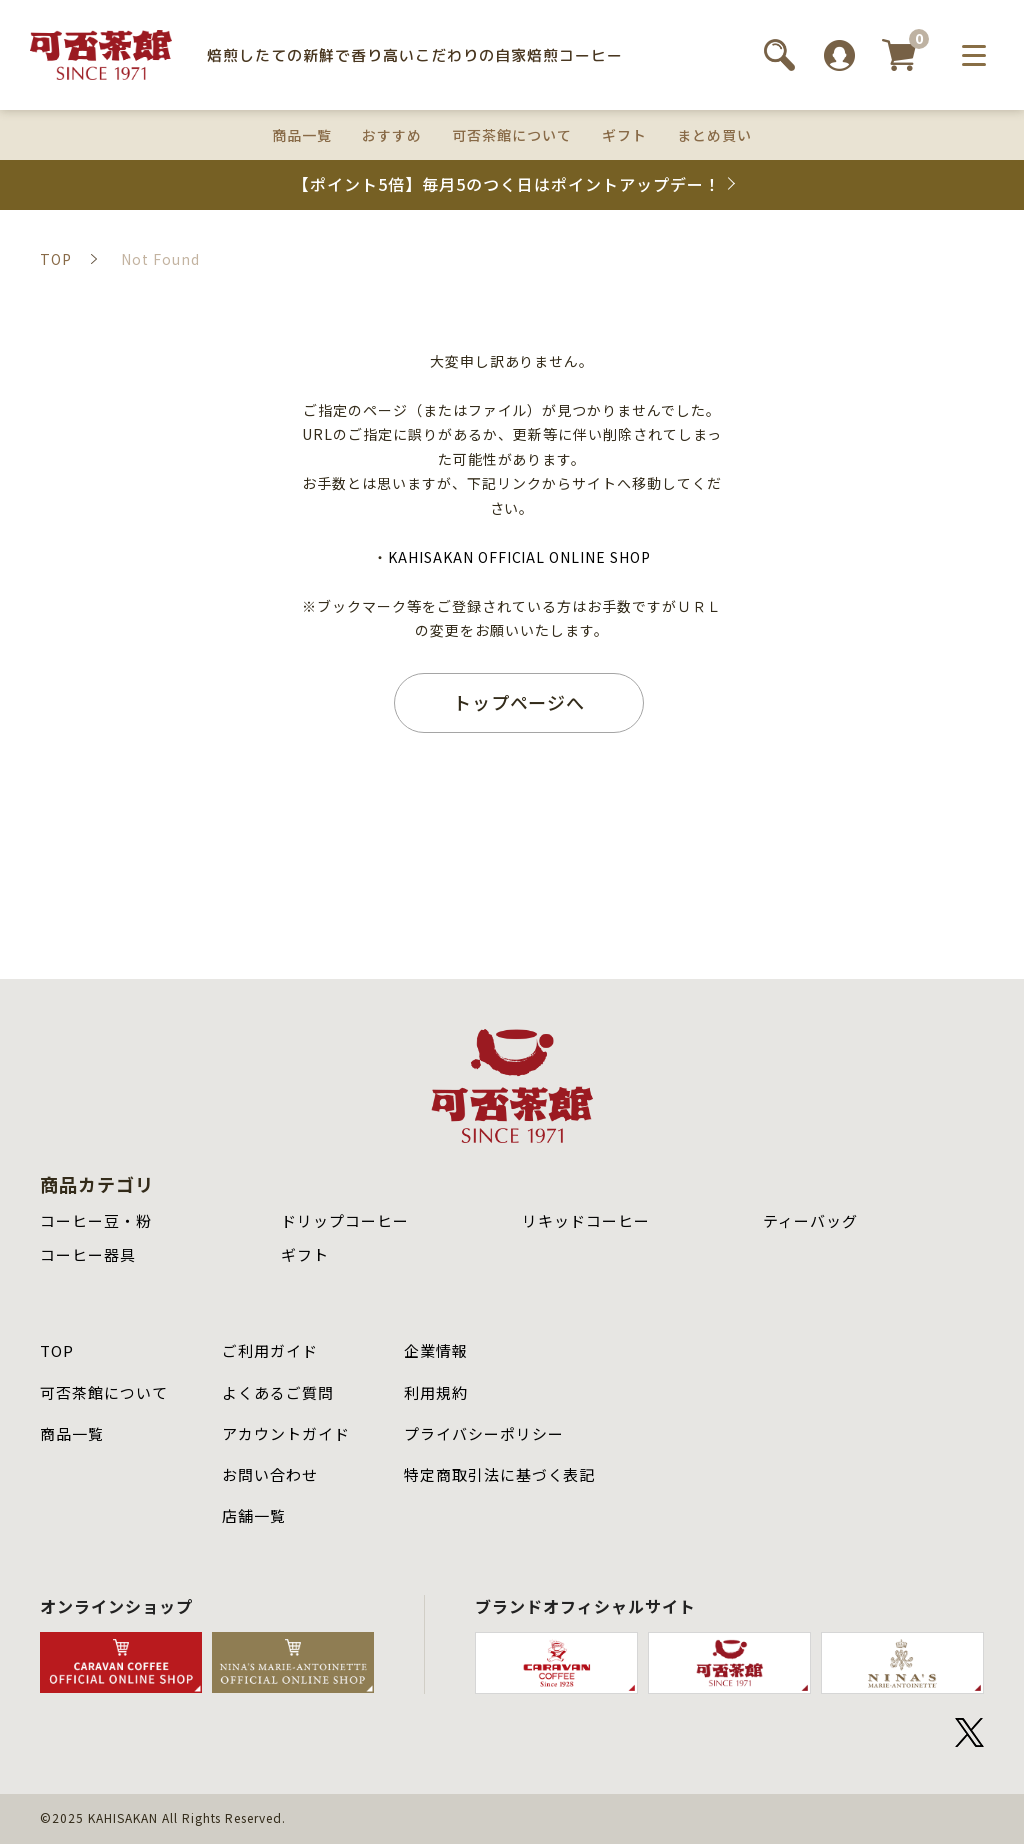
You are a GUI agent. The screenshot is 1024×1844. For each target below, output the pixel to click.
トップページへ (519, 702)
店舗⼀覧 (254, 1515)
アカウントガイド (286, 1433)
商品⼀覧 (72, 1433)
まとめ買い (714, 135)
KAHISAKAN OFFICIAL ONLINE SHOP (519, 557)
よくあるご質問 (278, 1392)
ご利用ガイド (270, 1350)
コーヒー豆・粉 (96, 1220)
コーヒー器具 (88, 1254)
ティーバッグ (810, 1220)
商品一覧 (302, 135)
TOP (57, 1350)
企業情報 (436, 1350)
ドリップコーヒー (345, 1220)
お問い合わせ (270, 1474)
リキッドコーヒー (586, 1220)
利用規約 (436, 1392)
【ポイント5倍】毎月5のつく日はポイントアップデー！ (506, 184)
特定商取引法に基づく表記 (500, 1474)
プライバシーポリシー (484, 1433)
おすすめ (392, 135)
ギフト (624, 135)
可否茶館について (512, 135)
